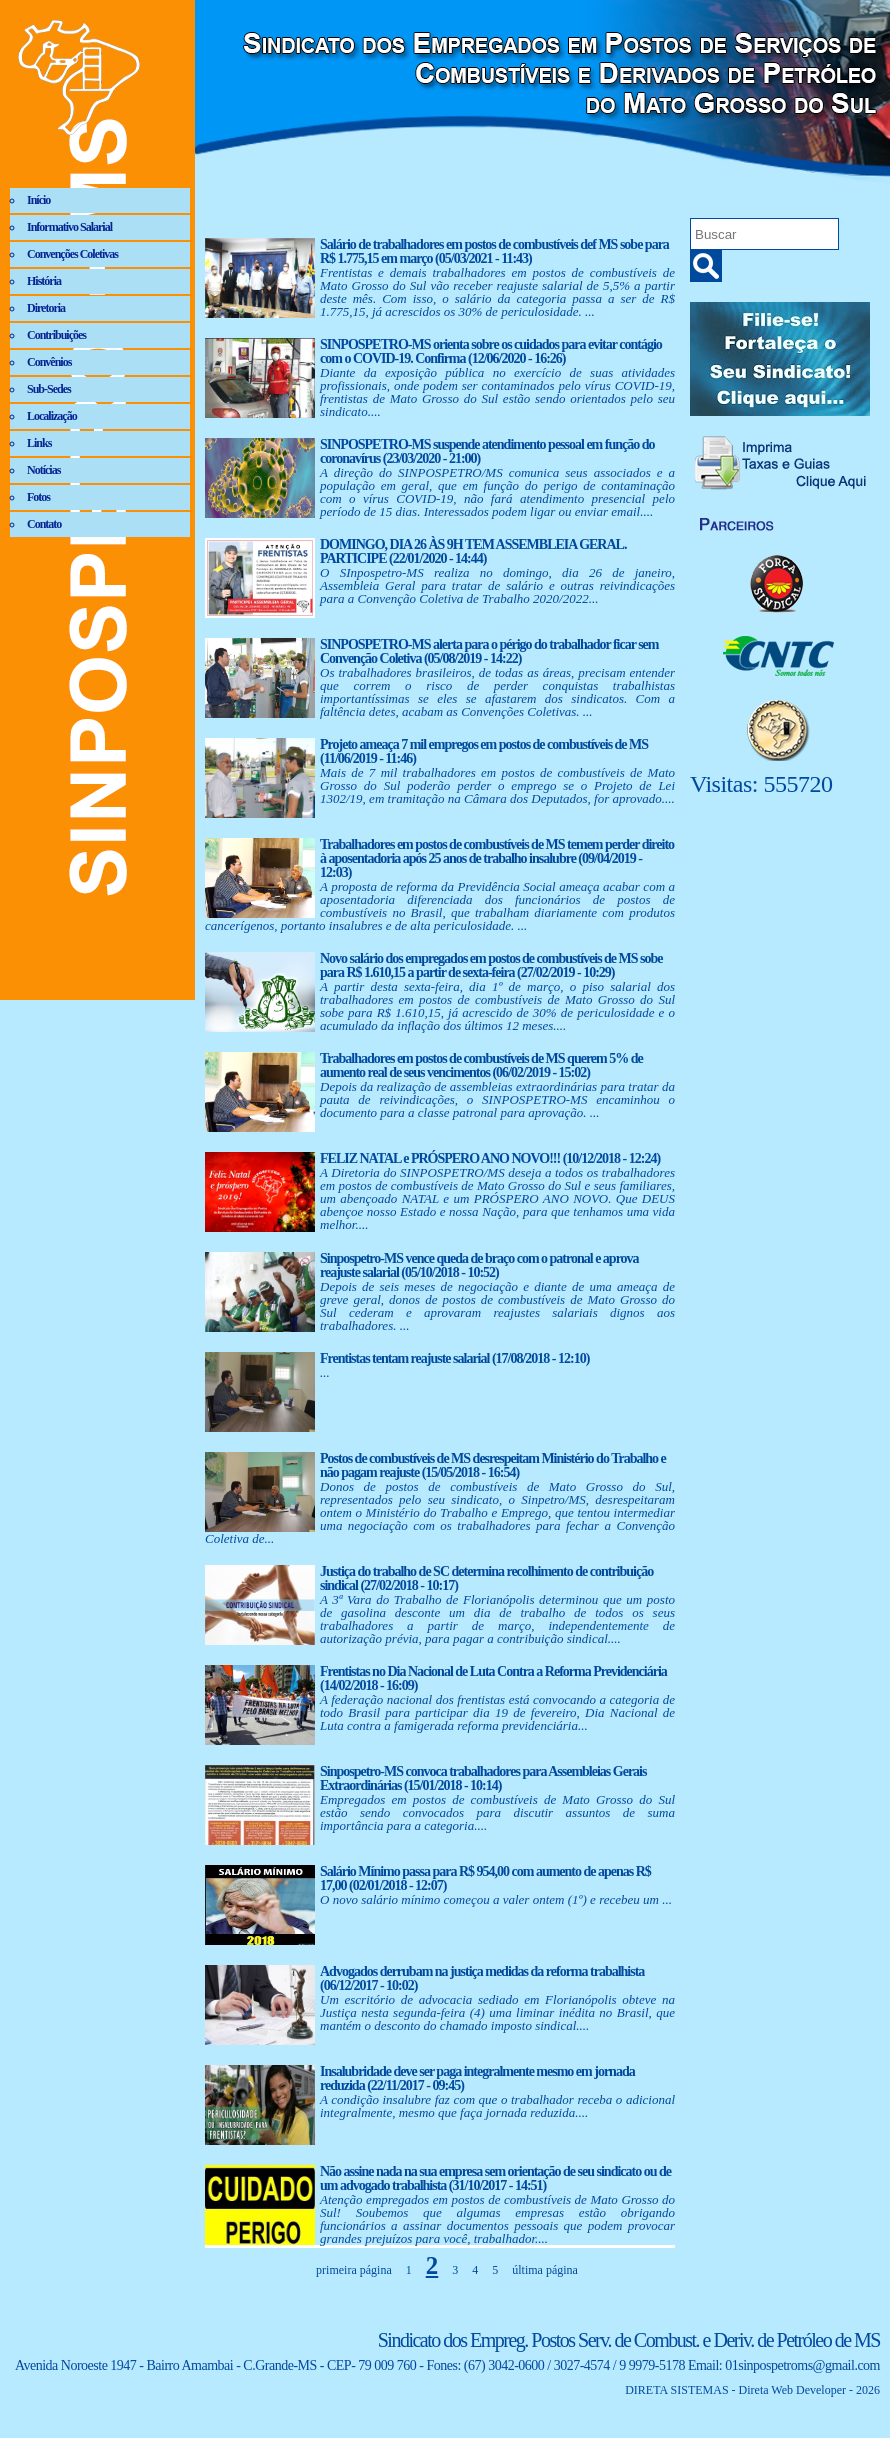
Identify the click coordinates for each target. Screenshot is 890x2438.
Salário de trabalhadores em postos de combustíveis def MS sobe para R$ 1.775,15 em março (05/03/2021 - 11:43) (494, 251)
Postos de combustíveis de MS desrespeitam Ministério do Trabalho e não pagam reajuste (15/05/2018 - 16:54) (493, 1465)
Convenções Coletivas (72, 254)
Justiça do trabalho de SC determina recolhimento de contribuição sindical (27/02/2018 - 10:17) (486, 1578)
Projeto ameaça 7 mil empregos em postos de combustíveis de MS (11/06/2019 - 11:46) (484, 751)
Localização (52, 416)
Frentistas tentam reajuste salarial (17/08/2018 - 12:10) (454, 1358)
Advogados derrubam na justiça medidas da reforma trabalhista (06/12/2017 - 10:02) (482, 1978)
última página (545, 2270)
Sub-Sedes (49, 389)
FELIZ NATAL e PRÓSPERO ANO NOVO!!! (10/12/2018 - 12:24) (490, 1158)
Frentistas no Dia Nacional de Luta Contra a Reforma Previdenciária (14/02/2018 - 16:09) (493, 1678)
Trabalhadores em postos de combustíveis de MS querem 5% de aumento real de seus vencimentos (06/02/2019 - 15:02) (481, 1065)
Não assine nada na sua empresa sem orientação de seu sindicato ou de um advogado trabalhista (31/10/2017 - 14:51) (495, 2178)
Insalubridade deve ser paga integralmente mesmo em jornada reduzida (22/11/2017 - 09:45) (477, 2078)
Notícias (43, 470)
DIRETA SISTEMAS (676, 2390)
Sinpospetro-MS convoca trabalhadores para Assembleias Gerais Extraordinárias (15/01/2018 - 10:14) (483, 1778)
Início (38, 200)
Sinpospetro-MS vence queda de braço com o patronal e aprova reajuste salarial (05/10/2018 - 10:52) (479, 1265)
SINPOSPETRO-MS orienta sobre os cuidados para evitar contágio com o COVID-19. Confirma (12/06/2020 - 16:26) (491, 351)
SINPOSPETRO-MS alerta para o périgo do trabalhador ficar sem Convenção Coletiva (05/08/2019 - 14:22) (489, 651)
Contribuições (56, 335)
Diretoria (46, 308)
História (44, 281)
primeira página (354, 2270)
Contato (44, 524)
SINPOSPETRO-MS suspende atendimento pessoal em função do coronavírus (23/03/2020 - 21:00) (487, 451)
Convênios (49, 362)
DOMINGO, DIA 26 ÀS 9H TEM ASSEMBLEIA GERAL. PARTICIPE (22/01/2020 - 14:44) (473, 551)
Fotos (38, 497)
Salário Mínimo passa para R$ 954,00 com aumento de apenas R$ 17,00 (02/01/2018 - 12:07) (485, 1878)
